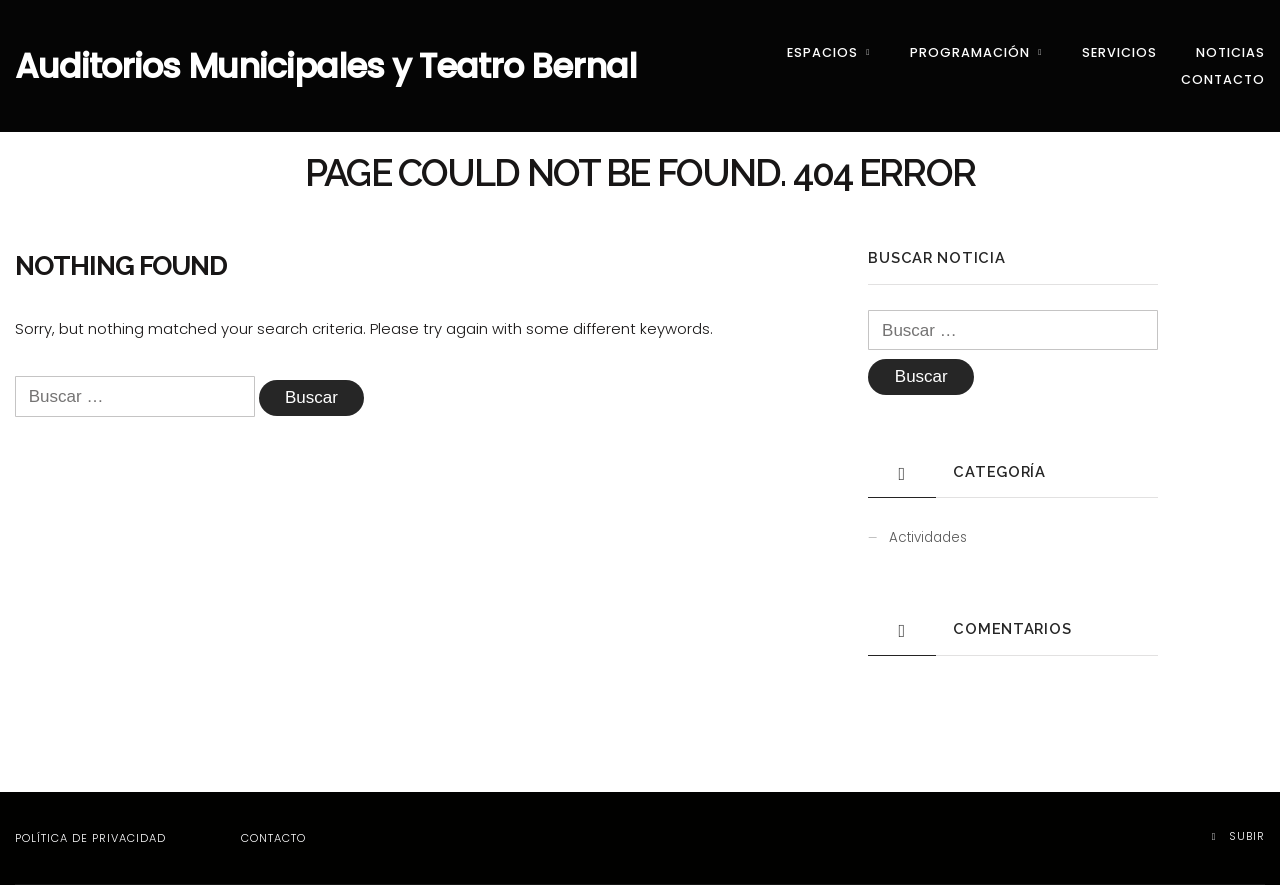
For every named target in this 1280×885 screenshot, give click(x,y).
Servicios (1119, 52)
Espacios (822, 52)
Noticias (1230, 52)
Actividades (928, 537)
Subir (1238, 836)
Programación (970, 52)
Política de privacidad (90, 838)
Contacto (1223, 79)
